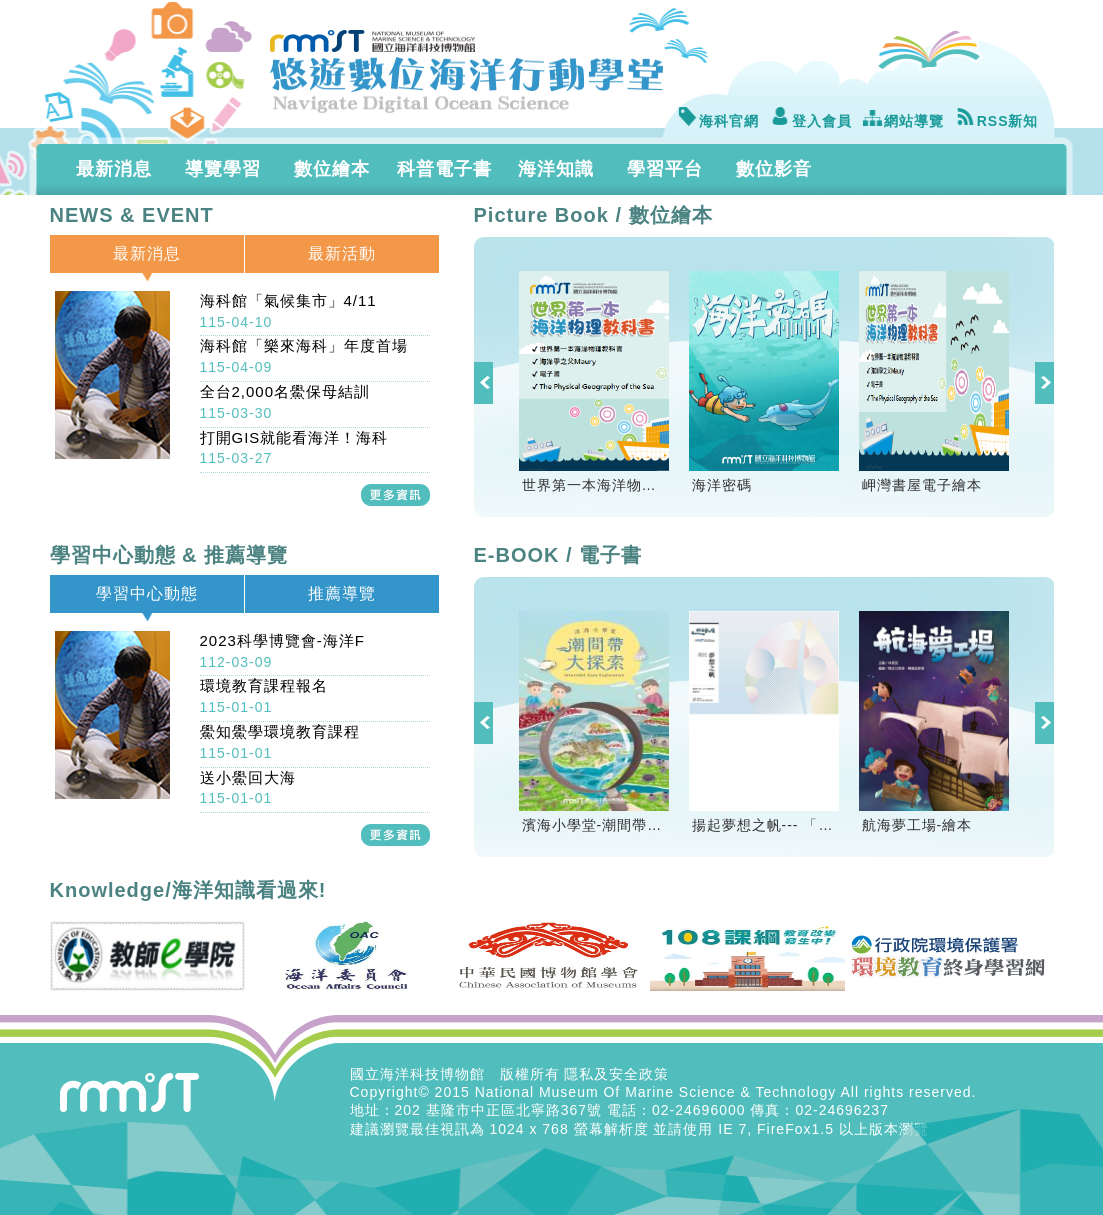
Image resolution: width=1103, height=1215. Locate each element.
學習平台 (665, 169)
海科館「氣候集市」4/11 (288, 311)
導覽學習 (223, 169)
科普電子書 (444, 169)
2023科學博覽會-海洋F (283, 651)
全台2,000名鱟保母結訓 (285, 402)
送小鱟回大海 (248, 788)
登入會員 (811, 121)
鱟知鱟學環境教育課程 (280, 742)
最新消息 (114, 169)
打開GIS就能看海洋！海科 (294, 448)
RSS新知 (997, 121)
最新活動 (342, 253)
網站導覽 (903, 121)
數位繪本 (332, 169)
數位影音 (774, 169)
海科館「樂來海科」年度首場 (304, 356)
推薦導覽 (342, 593)
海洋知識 (556, 169)
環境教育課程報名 (264, 696)
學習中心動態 (147, 593)
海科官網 (718, 121)
